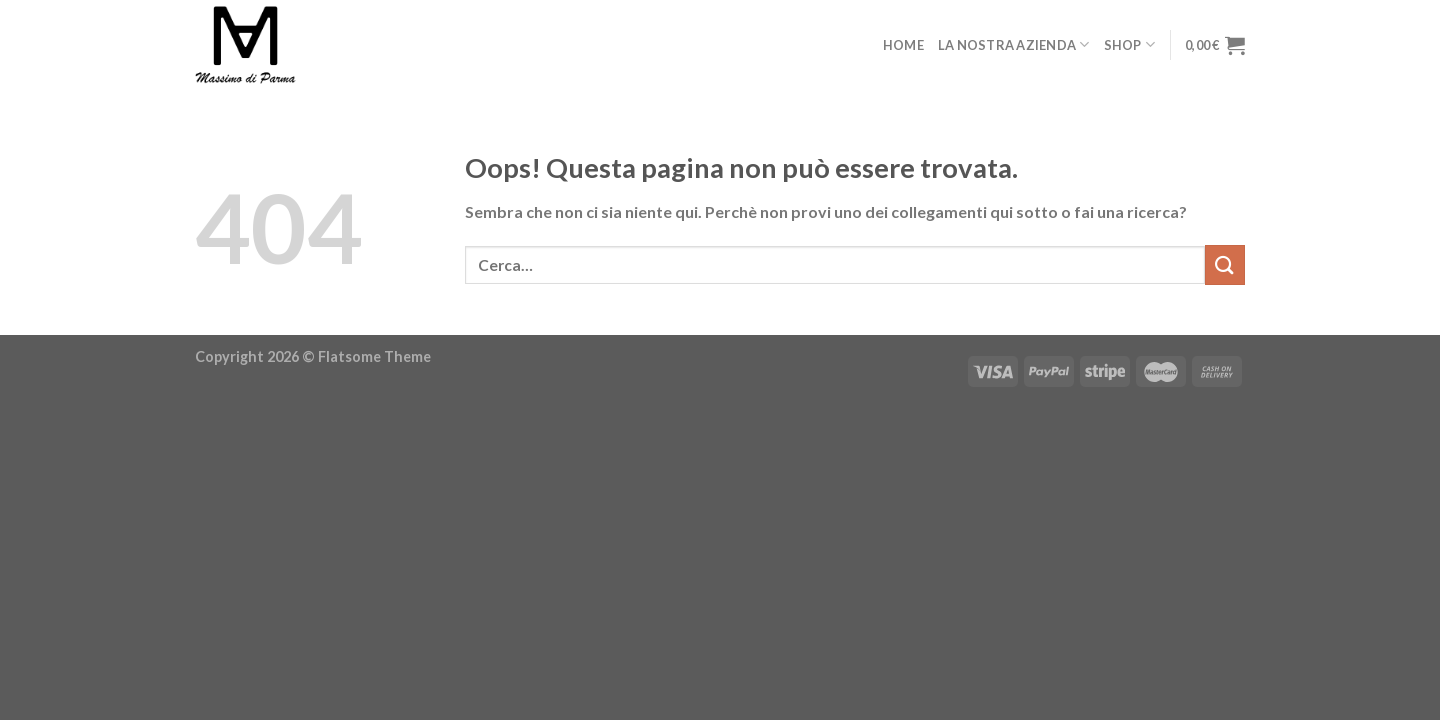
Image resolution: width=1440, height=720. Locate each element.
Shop (1129, 44)
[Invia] (1225, 264)
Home (903, 45)
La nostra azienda (1014, 44)
